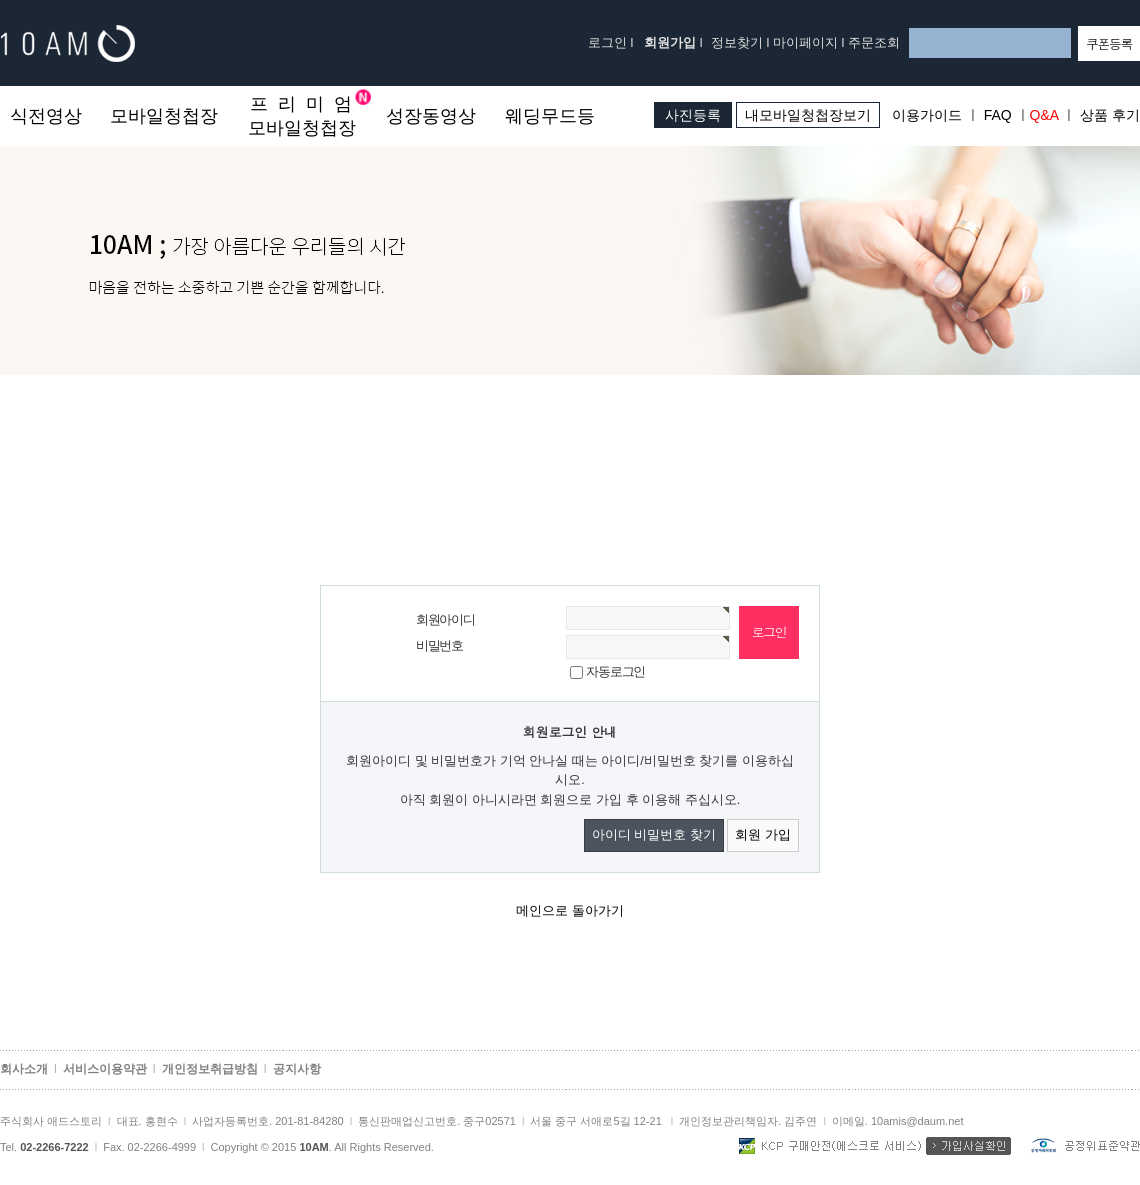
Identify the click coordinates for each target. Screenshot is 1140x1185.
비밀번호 (439, 645)
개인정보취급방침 (210, 1069)
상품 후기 (1110, 115)
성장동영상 (431, 116)
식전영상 (46, 116)
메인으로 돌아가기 (570, 910)
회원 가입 (763, 834)
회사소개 (24, 1069)
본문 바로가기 (0, 86)
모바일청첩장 (164, 116)
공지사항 (297, 1069)
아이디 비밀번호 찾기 (654, 834)
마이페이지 (805, 42)
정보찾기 (737, 42)
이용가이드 (927, 115)
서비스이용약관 (105, 1069)
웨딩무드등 (550, 116)
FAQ (998, 115)
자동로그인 (615, 671)
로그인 (607, 42)
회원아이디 (445, 619)
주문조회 (874, 42)
